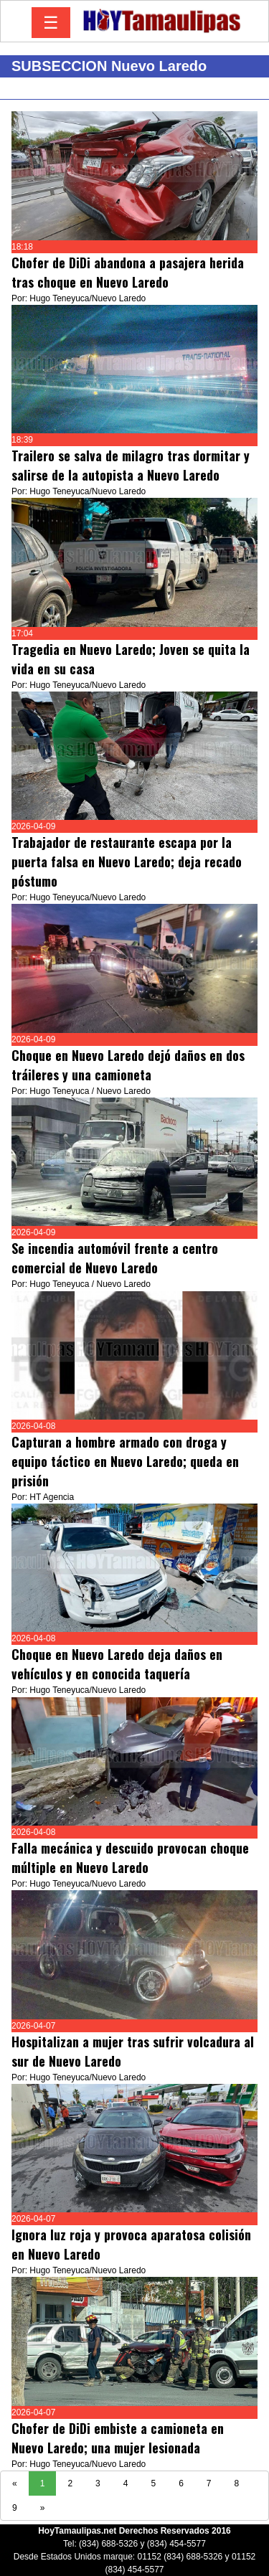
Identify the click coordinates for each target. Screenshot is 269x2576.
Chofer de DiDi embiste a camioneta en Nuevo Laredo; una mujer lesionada (117, 2438)
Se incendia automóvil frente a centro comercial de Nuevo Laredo (114, 1258)
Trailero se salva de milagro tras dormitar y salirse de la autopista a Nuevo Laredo (130, 465)
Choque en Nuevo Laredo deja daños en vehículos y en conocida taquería (116, 1664)
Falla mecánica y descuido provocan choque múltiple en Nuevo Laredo (130, 1858)
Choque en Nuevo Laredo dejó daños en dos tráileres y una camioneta (128, 1065)
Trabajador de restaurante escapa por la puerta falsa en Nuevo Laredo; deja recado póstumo (126, 861)
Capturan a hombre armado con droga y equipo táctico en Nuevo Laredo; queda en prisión (125, 1461)
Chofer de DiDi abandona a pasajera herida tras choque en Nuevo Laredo (127, 272)
